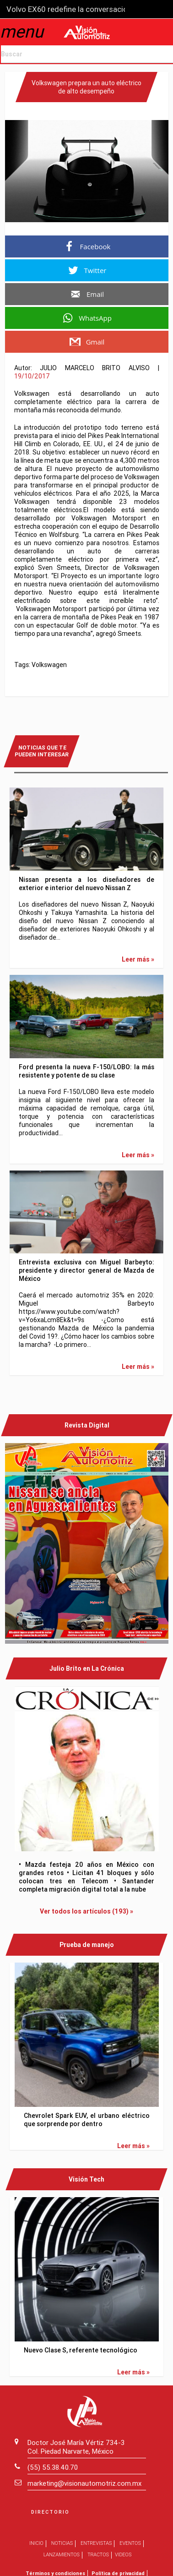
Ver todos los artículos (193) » (86, 1911)
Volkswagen (49, 665)
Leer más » (138, 959)
